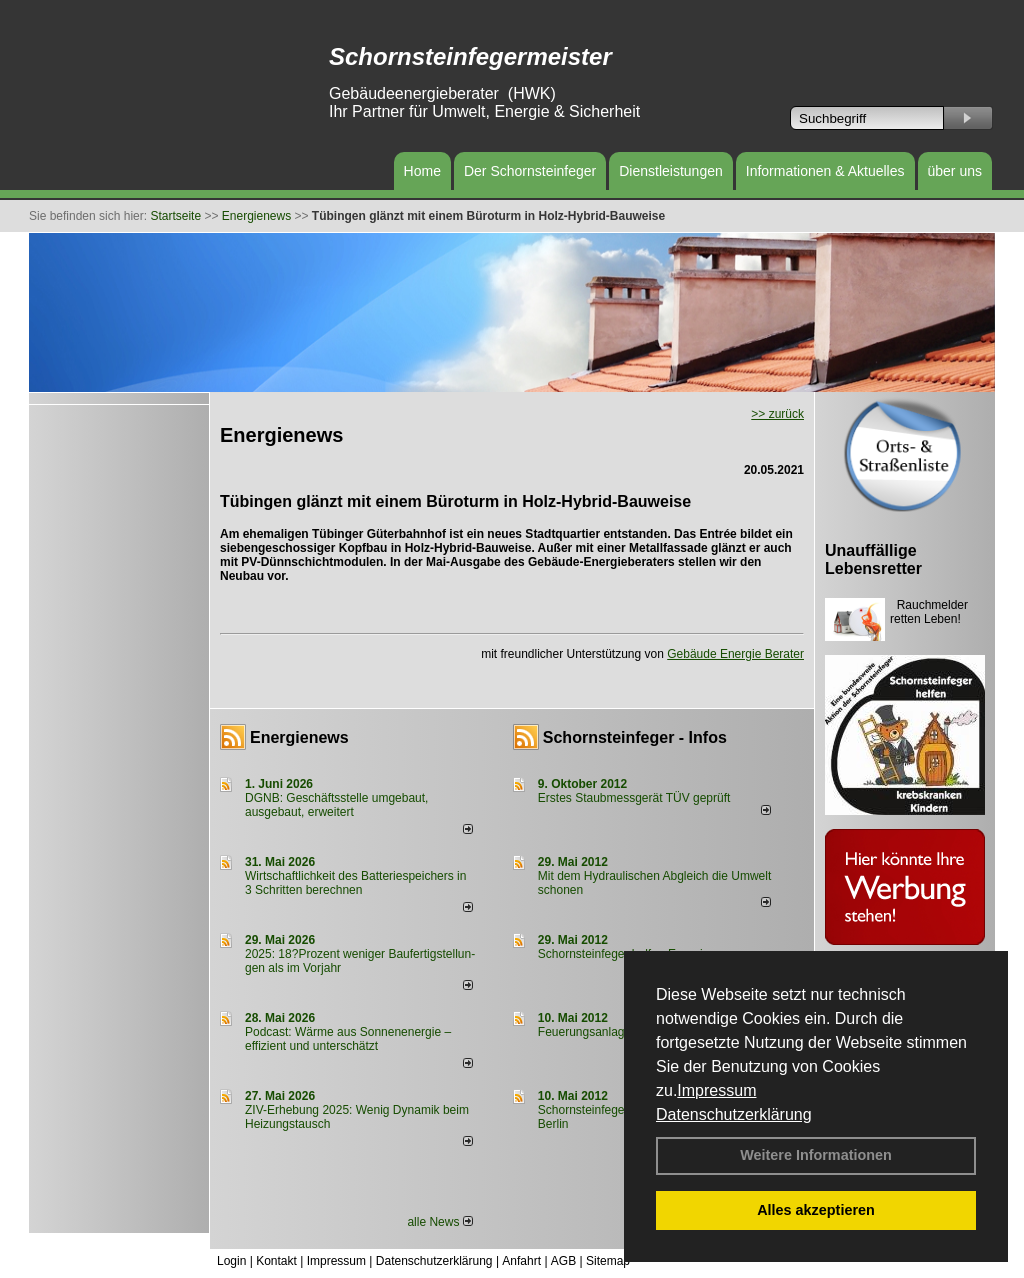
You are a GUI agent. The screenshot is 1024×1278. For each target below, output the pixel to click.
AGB (563, 1261)
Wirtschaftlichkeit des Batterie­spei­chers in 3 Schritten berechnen (355, 883)
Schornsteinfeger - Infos (635, 737)
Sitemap (608, 1261)
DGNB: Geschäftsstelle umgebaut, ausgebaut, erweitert (336, 805)
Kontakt (276, 1261)
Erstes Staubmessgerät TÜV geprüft (634, 798)
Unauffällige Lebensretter (873, 559)
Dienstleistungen (671, 171)
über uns (955, 171)
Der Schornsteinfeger (530, 171)
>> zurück (777, 414)
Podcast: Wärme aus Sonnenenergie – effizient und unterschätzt (348, 1039)
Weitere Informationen (816, 1155)
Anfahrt (521, 1261)
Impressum (716, 1090)
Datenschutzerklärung (734, 1114)
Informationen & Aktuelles (825, 171)
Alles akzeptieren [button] (816, 1210)
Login (231, 1261)
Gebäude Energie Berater (735, 654)
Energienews (299, 737)
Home (422, 171)
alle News (439, 1222)
